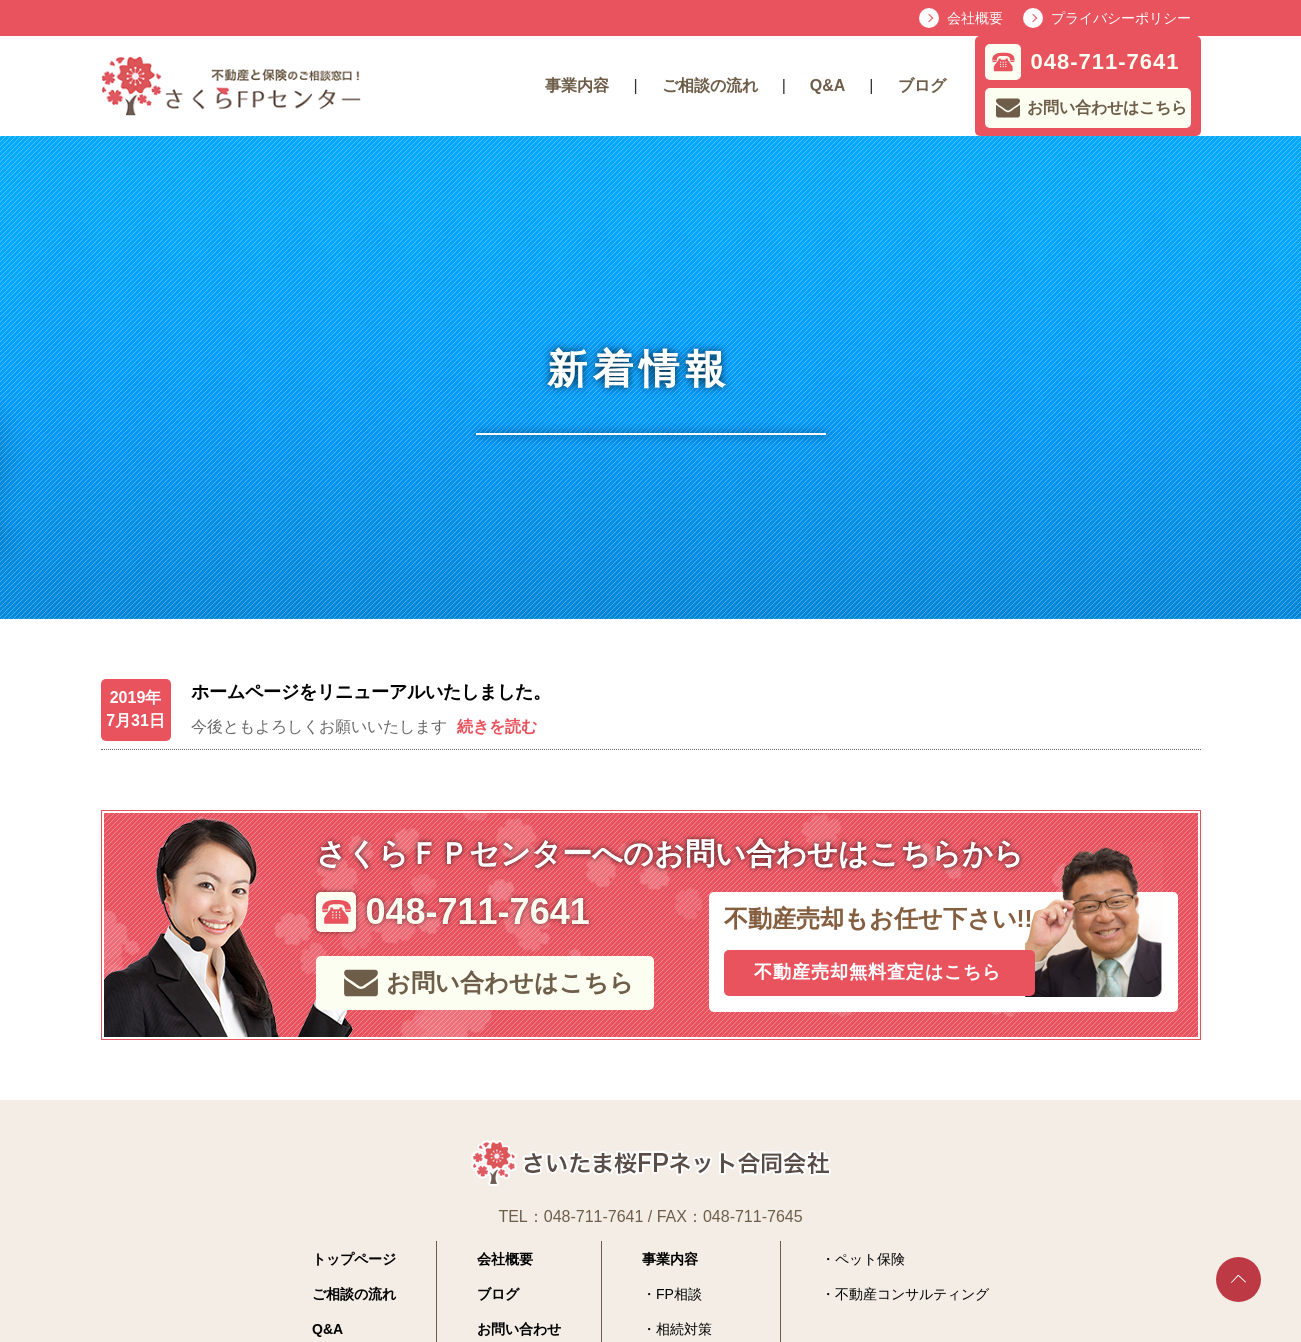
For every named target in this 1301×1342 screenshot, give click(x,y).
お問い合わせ (519, 1329)
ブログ (922, 85)
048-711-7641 (594, 1216)
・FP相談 (672, 1294)
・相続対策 (677, 1329)
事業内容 (577, 85)
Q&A (828, 85)
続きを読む (497, 726)
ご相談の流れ (710, 85)
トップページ (354, 1259)
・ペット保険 (863, 1259)
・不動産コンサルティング (905, 1294)
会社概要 (505, 1259)
